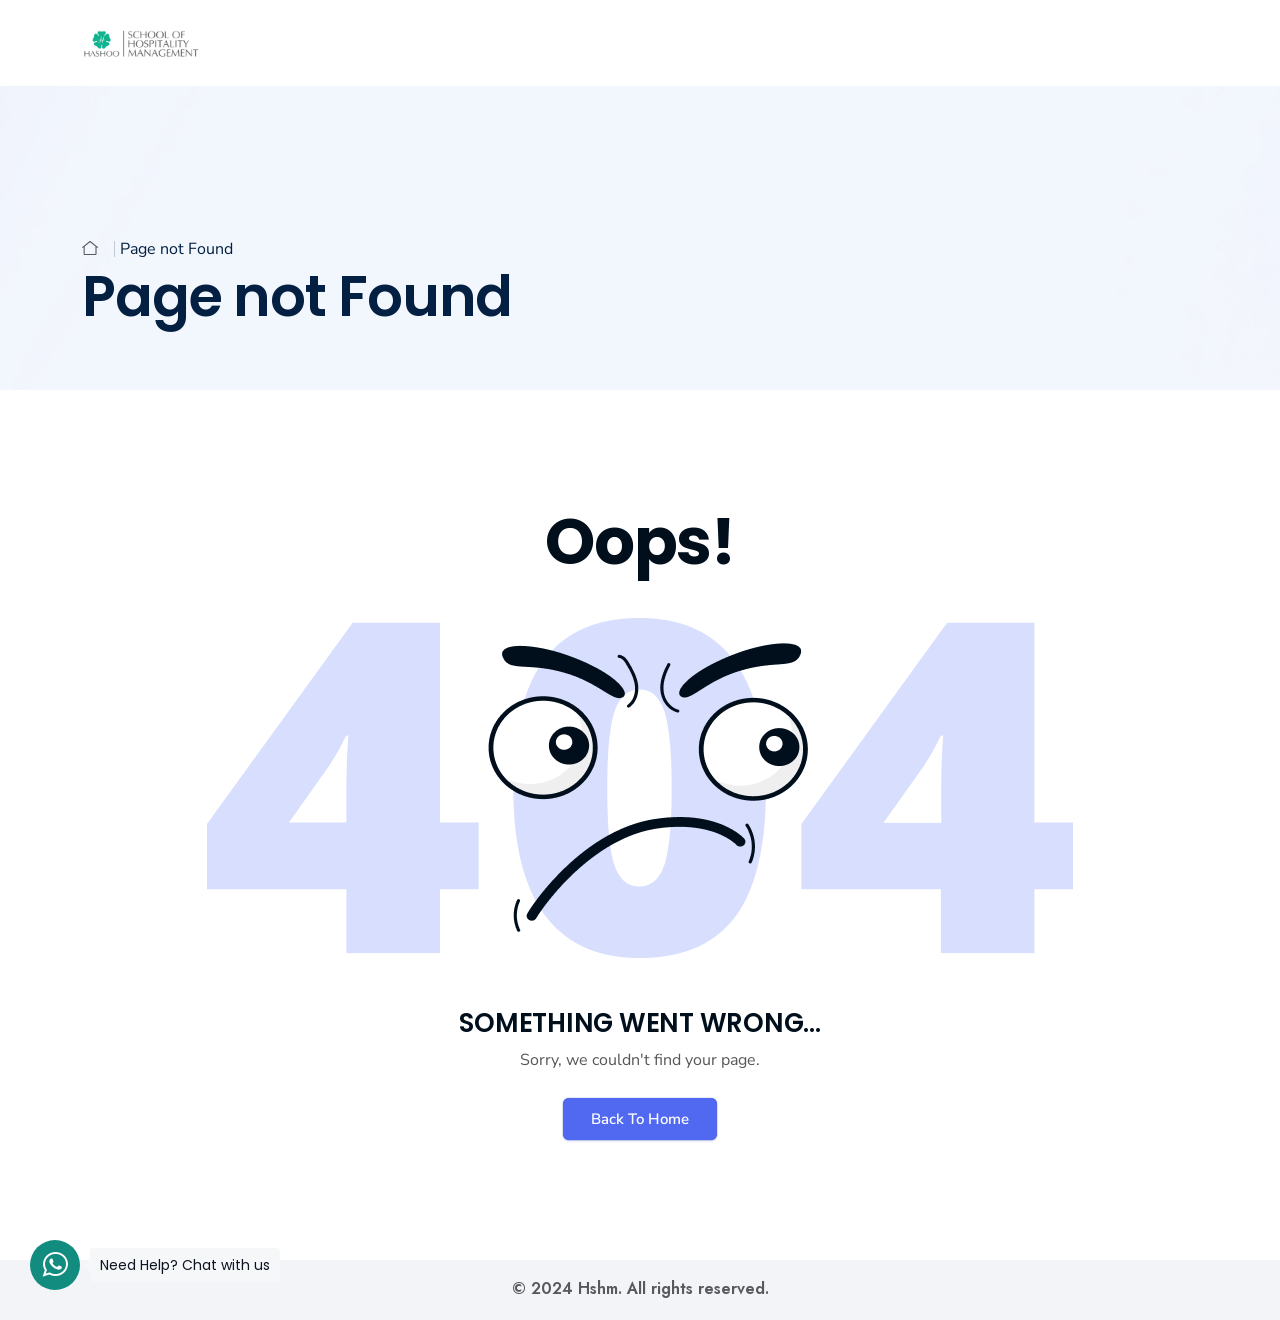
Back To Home (640, 1119)
